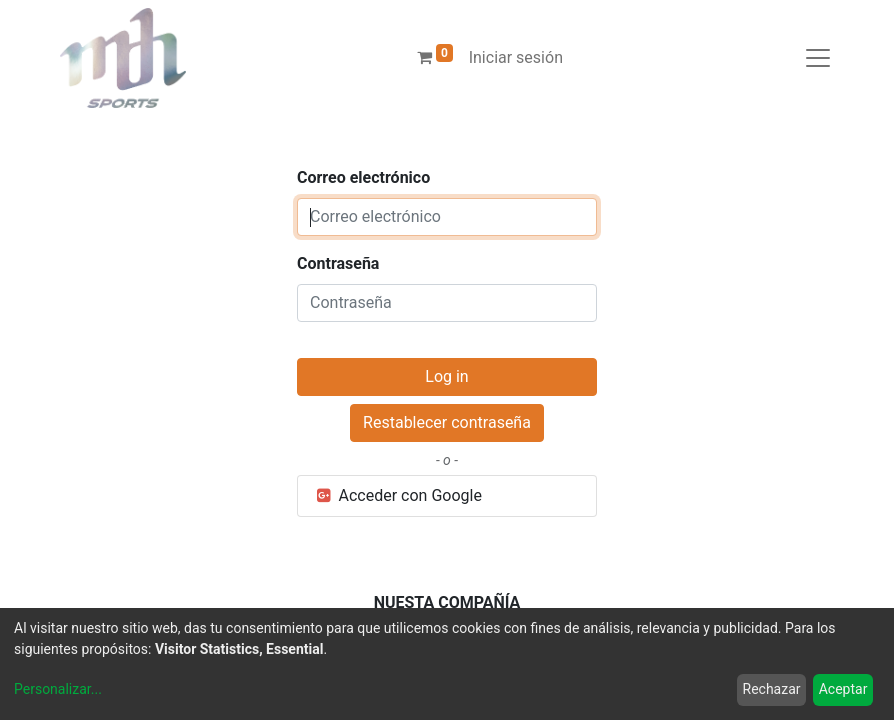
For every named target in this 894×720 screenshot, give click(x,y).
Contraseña (338, 263)
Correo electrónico (363, 177)
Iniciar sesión (516, 57)
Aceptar (843, 689)
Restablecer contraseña (447, 422)
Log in (446, 376)
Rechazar (772, 689)
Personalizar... (58, 689)
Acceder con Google (398, 495)
